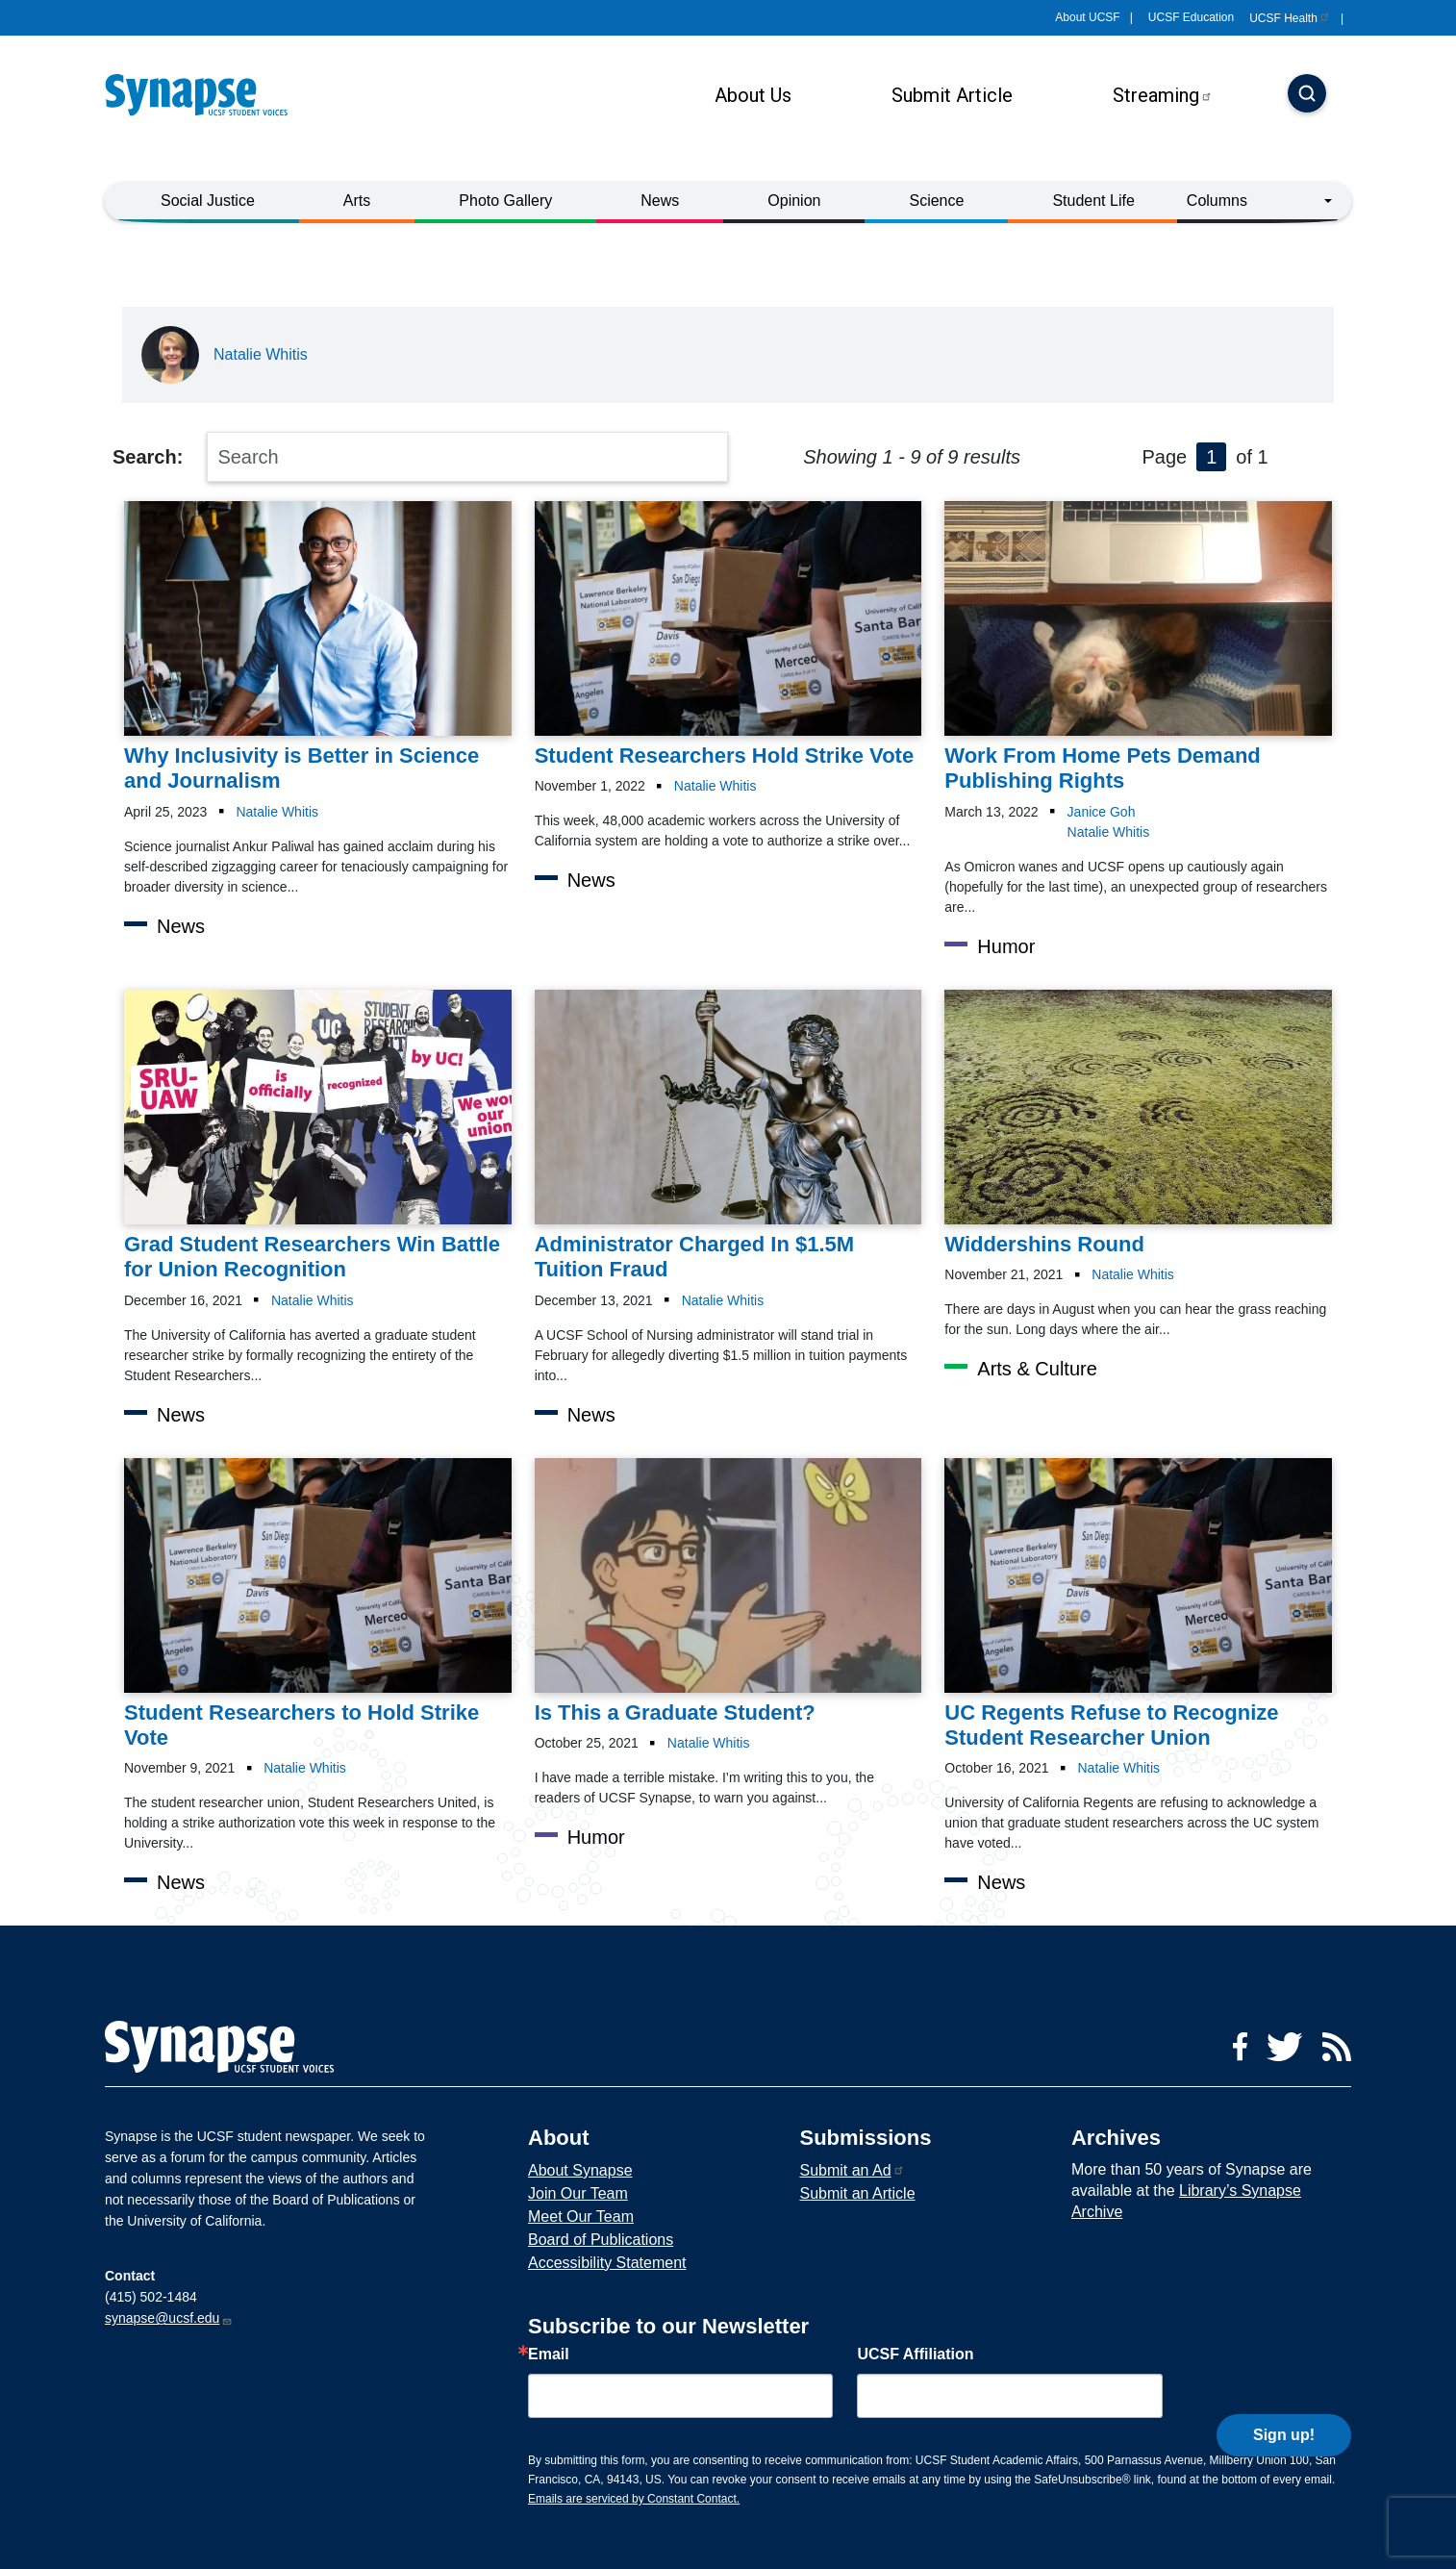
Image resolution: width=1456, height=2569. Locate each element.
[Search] (1306, 95)
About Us (753, 95)
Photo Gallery (505, 200)
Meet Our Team (581, 2216)
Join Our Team (578, 2193)
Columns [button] (1217, 200)
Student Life (1093, 200)
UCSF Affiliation (915, 2354)
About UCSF (1087, 17)
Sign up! (1284, 2391)
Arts (356, 200)
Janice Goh (1101, 811)
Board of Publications (600, 2239)
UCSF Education (1191, 17)
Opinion (793, 200)
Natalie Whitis (260, 354)
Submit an (851, 2170)
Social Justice (208, 200)
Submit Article (952, 95)
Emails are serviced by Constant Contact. (634, 2499)
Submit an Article (857, 2193)
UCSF (1290, 18)
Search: (148, 456)
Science (936, 200)
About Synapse (580, 2170)
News (659, 200)
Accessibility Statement (607, 2262)
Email (548, 2354)
